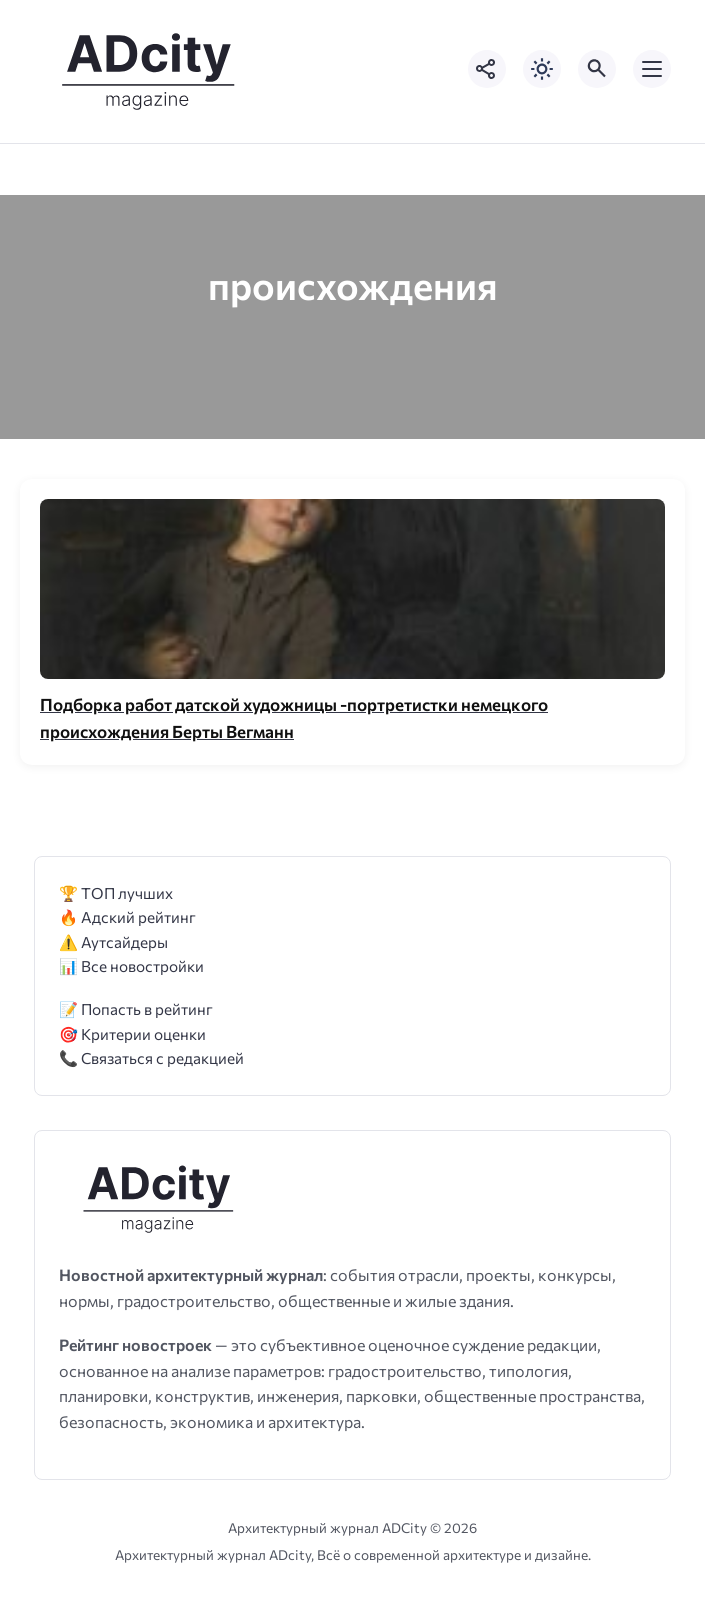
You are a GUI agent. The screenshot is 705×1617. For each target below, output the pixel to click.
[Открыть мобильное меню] (652, 69)
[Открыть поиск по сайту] (597, 69)
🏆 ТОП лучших (116, 892)
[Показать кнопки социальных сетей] (487, 69)
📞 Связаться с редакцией (151, 1057)
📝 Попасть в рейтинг (136, 1008)
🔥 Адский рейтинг (127, 916)
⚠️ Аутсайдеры (113, 941)
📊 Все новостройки (131, 965)
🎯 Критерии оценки (132, 1033)
